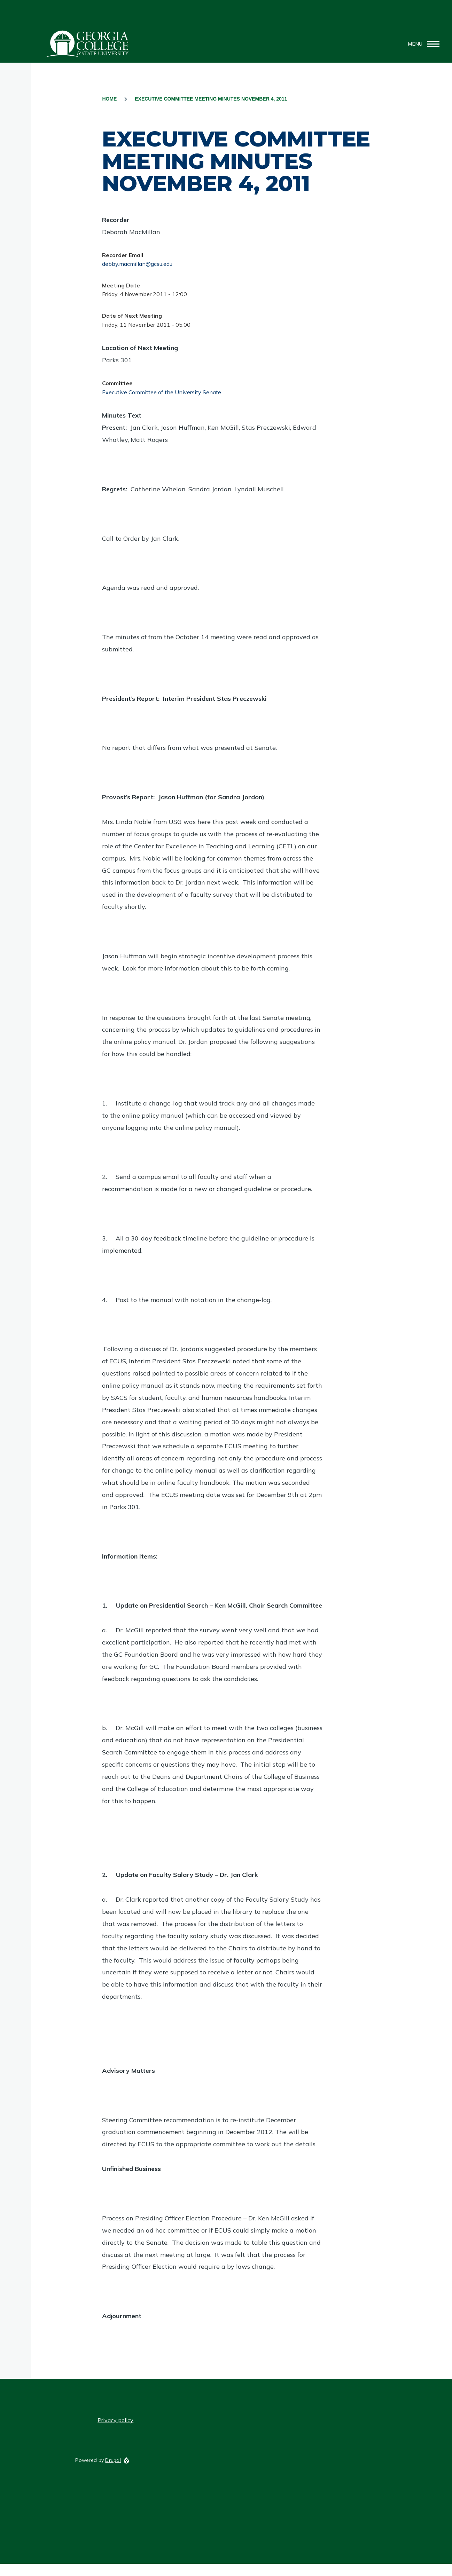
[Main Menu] (422, 44)
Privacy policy (115, 2420)
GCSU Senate (87, 44)
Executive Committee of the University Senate (161, 392)
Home (109, 99)
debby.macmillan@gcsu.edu (137, 263)
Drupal (113, 2460)
